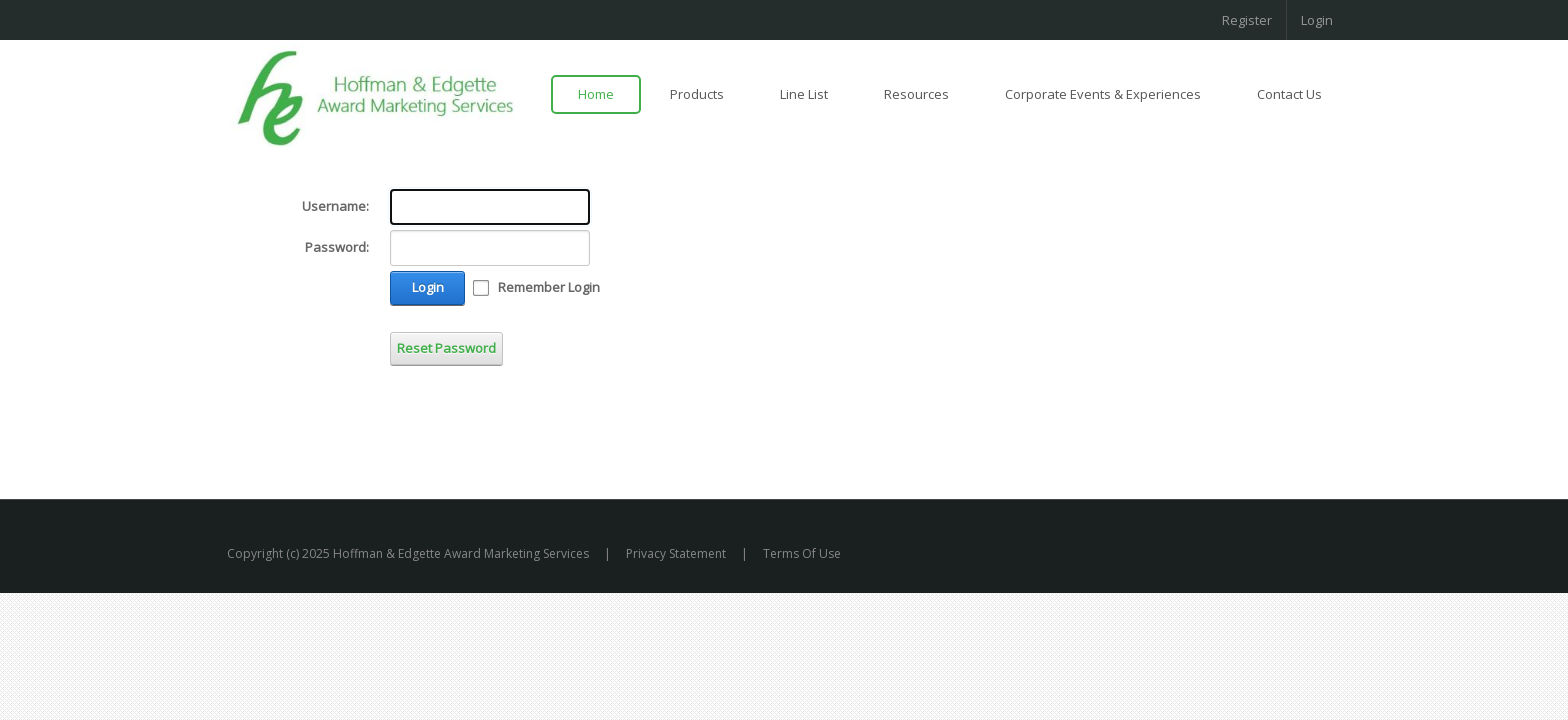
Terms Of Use (802, 553)
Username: (335, 206)
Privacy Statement (676, 553)
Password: (337, 247)
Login (1317, 20)
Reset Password (446, 348)
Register (1247, 20)
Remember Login (549, 287)
